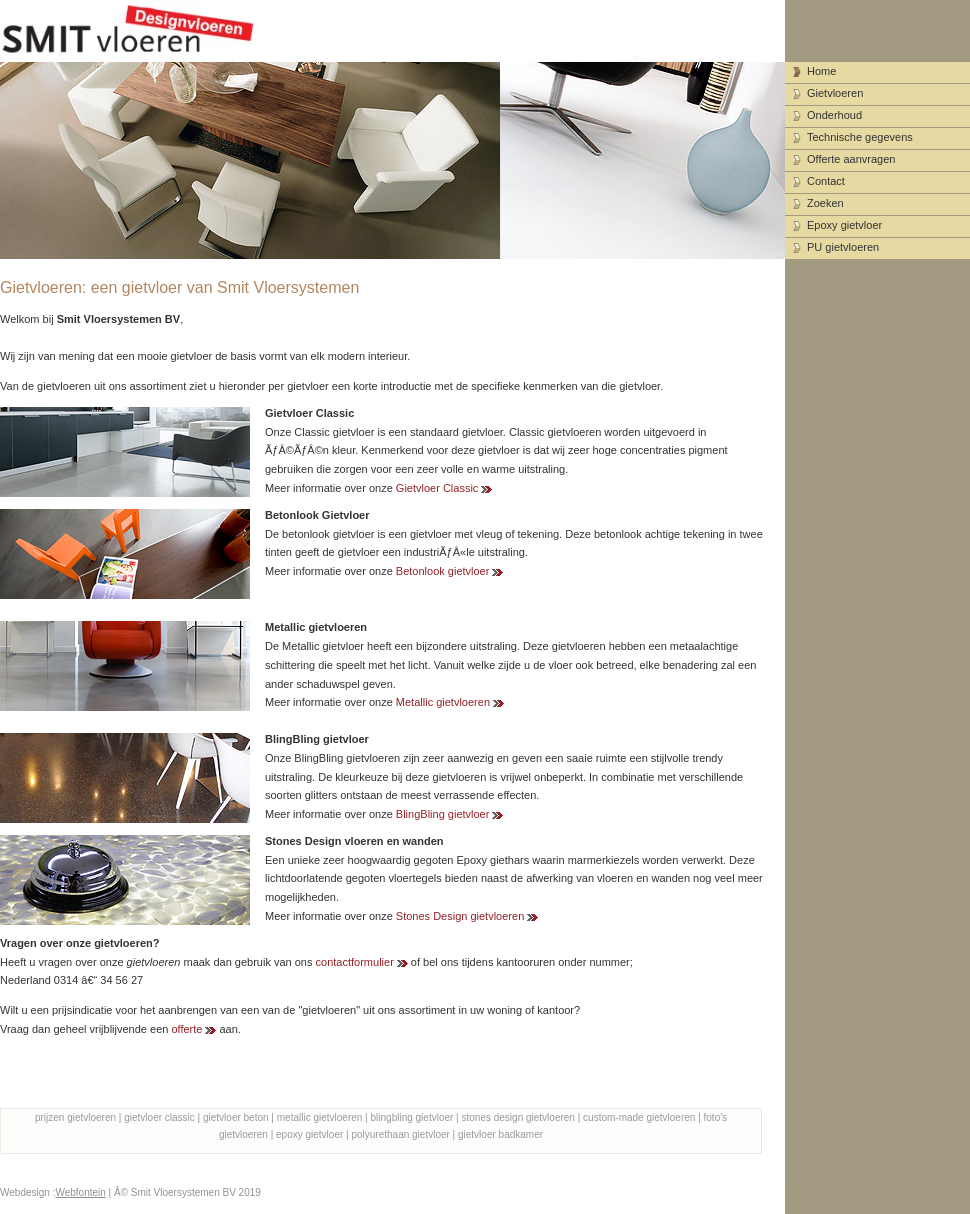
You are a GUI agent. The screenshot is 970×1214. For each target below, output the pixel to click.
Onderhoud (834, 115)
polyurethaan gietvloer (400, 1134)
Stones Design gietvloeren (460, 916)
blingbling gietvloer (412, 1117)
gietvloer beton (236, 1117)
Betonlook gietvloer (443, 571)
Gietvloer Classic (437, 488)
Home (821, 71)
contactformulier (355, 962)
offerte (186, 1029)
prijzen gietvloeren (75, 1117)
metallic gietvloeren (320, 1117)
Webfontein (80, 1192)
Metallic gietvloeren (443, 702)
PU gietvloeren (843, 247)
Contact (826, 181)
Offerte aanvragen (851, 159)
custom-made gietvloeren (639, 1117)
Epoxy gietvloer (844, 225)
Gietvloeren (835, 93)
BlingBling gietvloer (443, 814)
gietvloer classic (159, 1117)
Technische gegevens (860, 137)
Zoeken (825, 203)
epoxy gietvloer (309, 1134)
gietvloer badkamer (500, 1134)
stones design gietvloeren (518, 1117)
